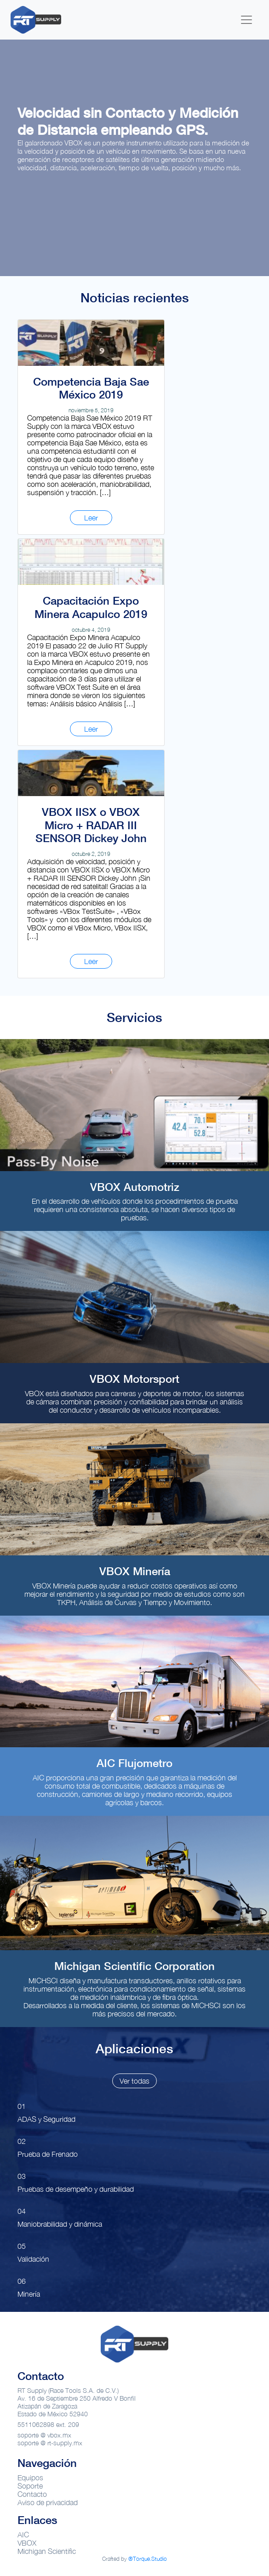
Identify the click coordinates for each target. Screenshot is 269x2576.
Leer (91, 518)
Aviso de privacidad (47, 2502)
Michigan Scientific (46, 2551)
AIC (23, 2534)
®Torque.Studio (147, 2558)
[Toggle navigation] (246, 20)
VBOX (26, 2543)
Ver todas (134, 2081)
